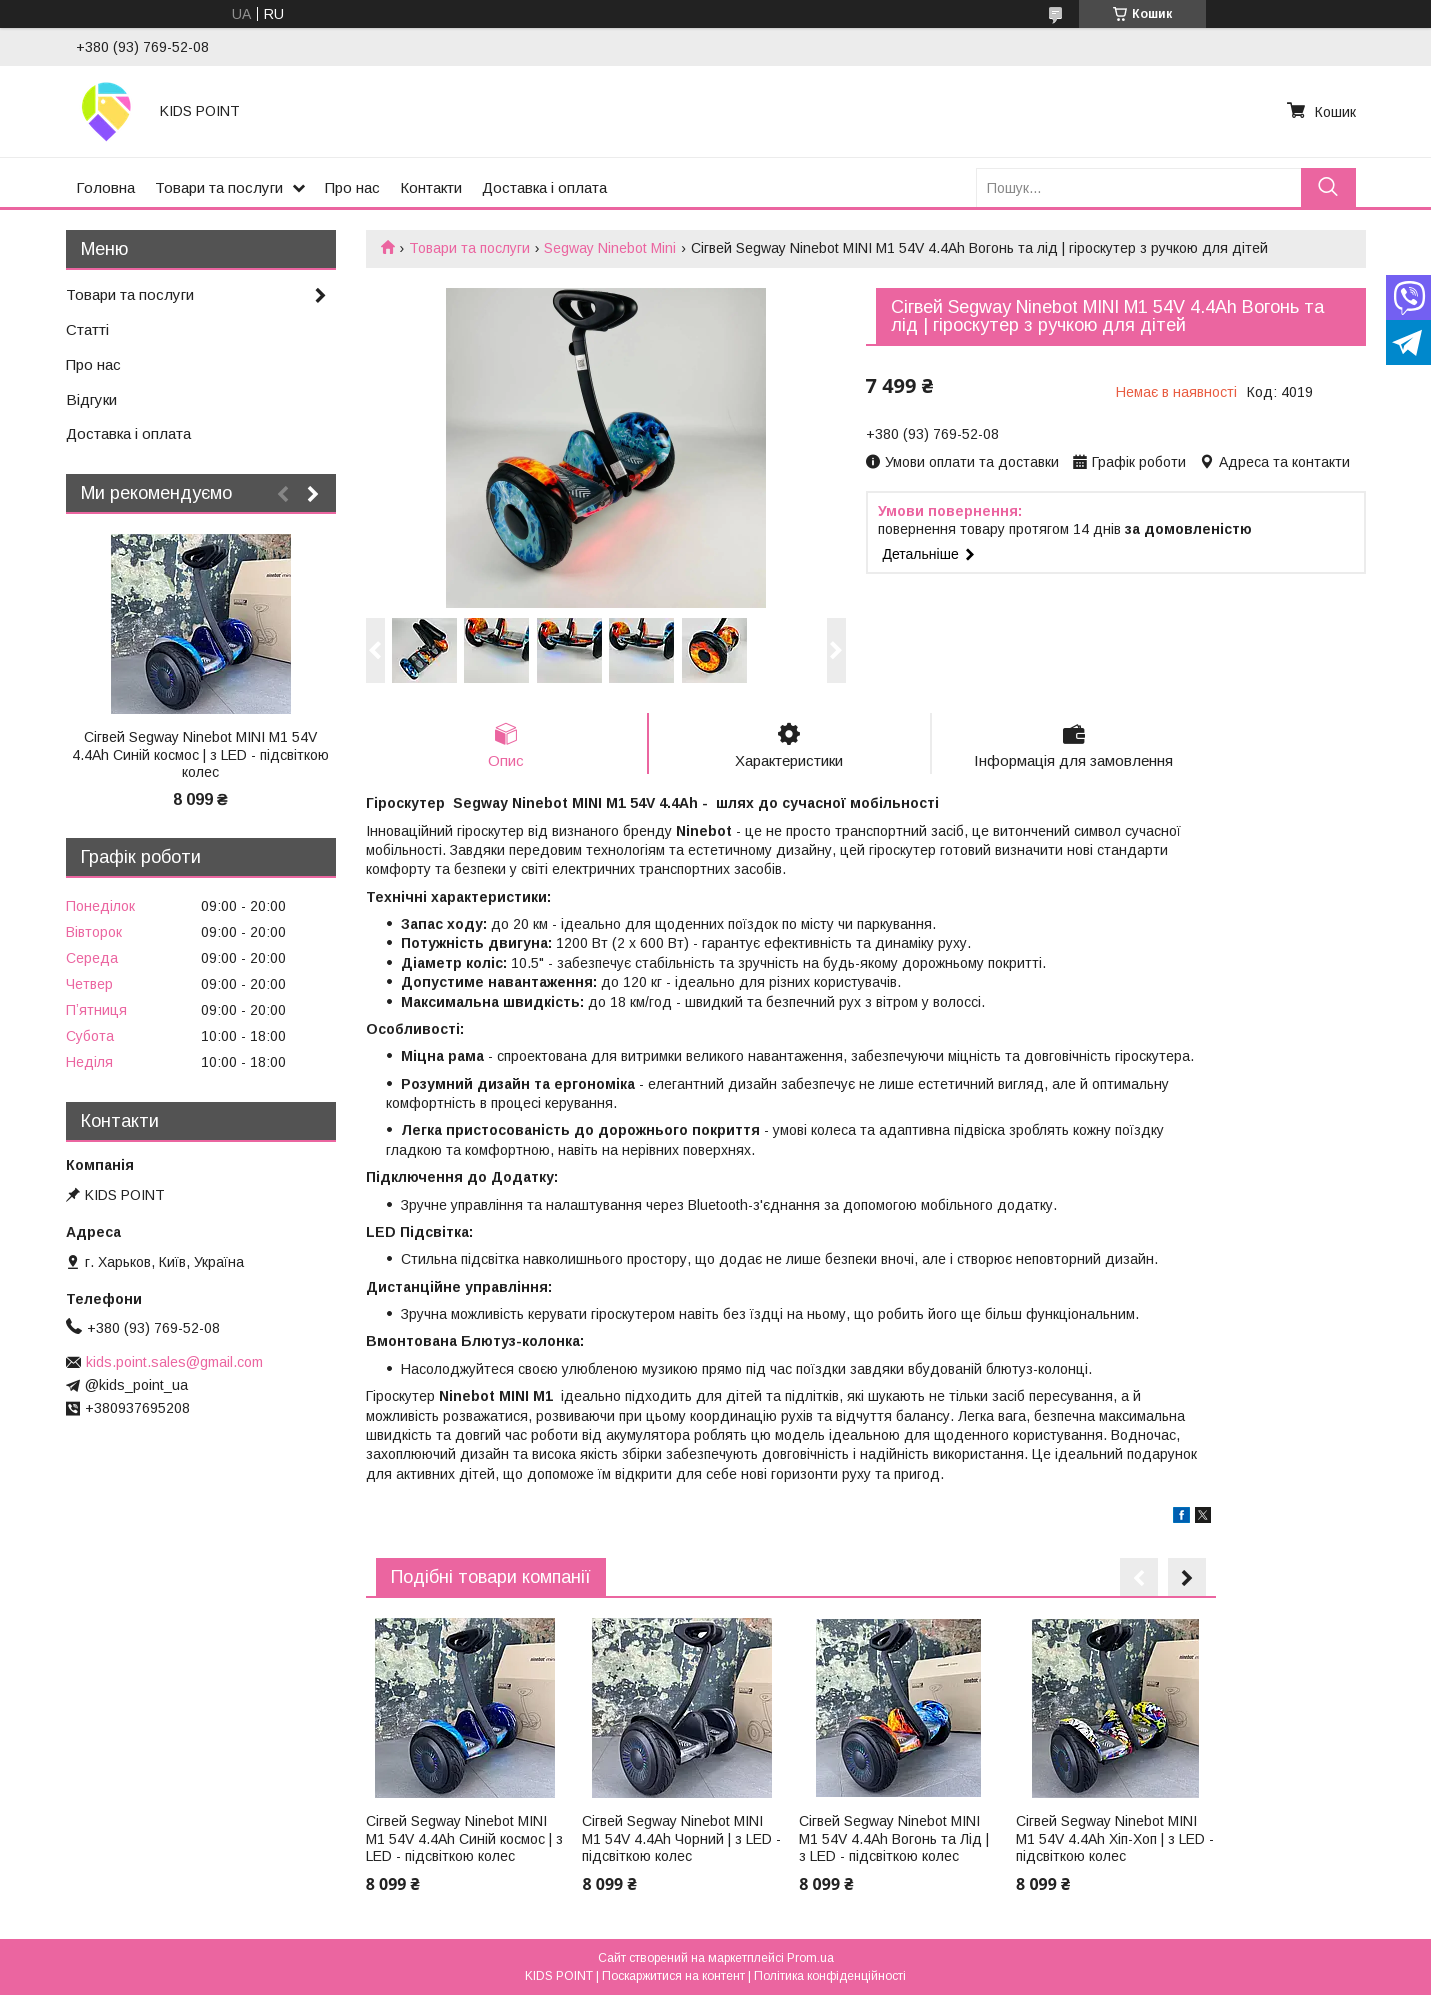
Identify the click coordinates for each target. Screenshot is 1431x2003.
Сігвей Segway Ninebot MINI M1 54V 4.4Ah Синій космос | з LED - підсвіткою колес (464, 1838)
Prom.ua (810, 1958)
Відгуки (91, 399)
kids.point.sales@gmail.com (174, 1362)
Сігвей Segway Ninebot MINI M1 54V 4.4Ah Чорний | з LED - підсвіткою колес (681, 1838)
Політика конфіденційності (830, 1976)
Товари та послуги (219, 187)
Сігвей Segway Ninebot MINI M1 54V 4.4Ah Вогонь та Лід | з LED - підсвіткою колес (894, 1838)
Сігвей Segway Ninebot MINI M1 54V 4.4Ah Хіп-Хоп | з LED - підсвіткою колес (1115, 1838)
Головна (105, 187)
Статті (87, 329)
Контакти (431, 187)
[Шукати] (1328, 187)
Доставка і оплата (544, 187)
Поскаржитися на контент (673, 1976)
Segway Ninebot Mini (610, 248)
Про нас (352, 187)
